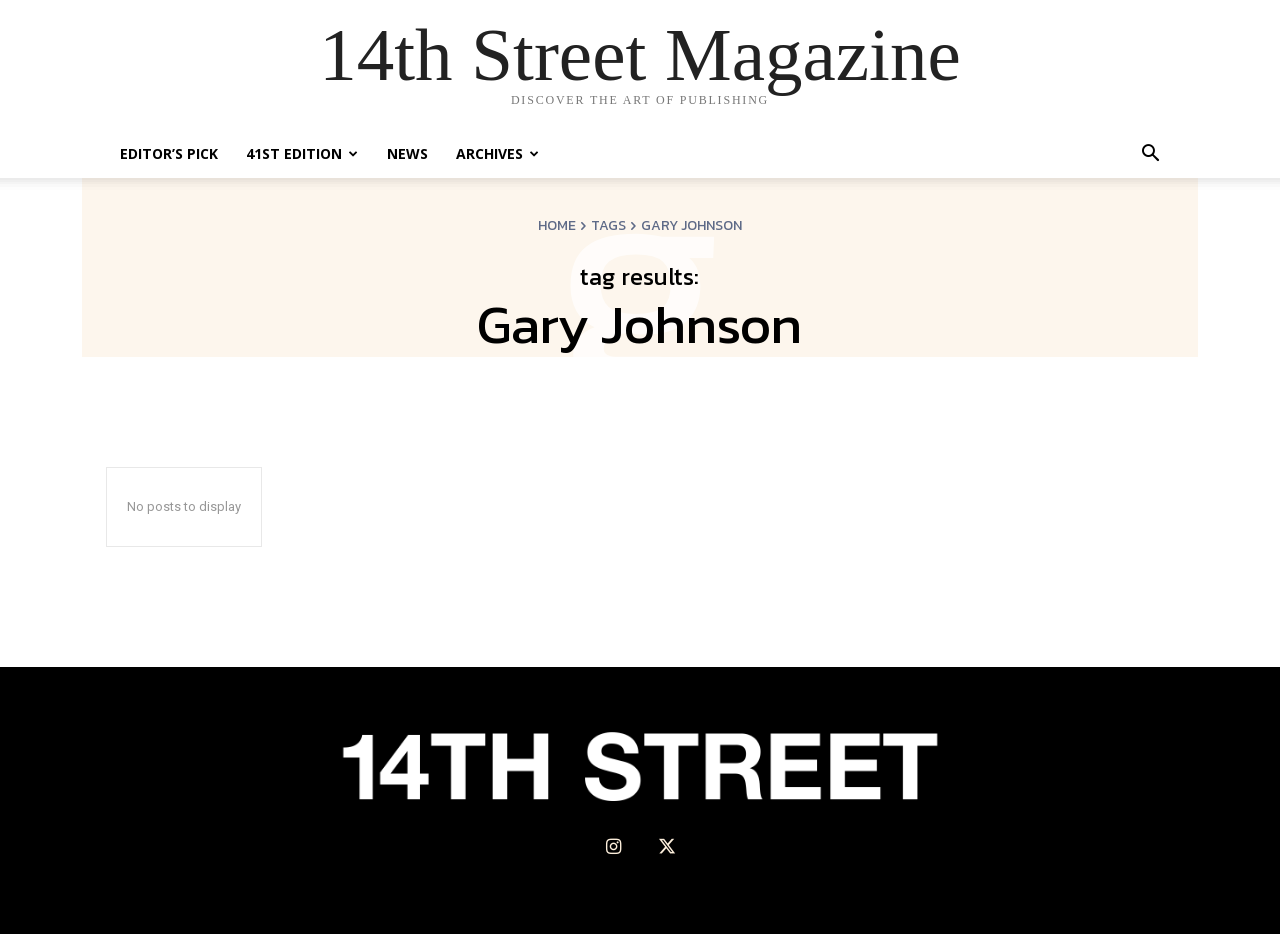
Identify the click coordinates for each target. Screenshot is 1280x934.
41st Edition (302, 153)
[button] (1150, 155)
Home (557, 225)
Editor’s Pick (169, 153)
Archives (497, 153)
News (407, 153)
